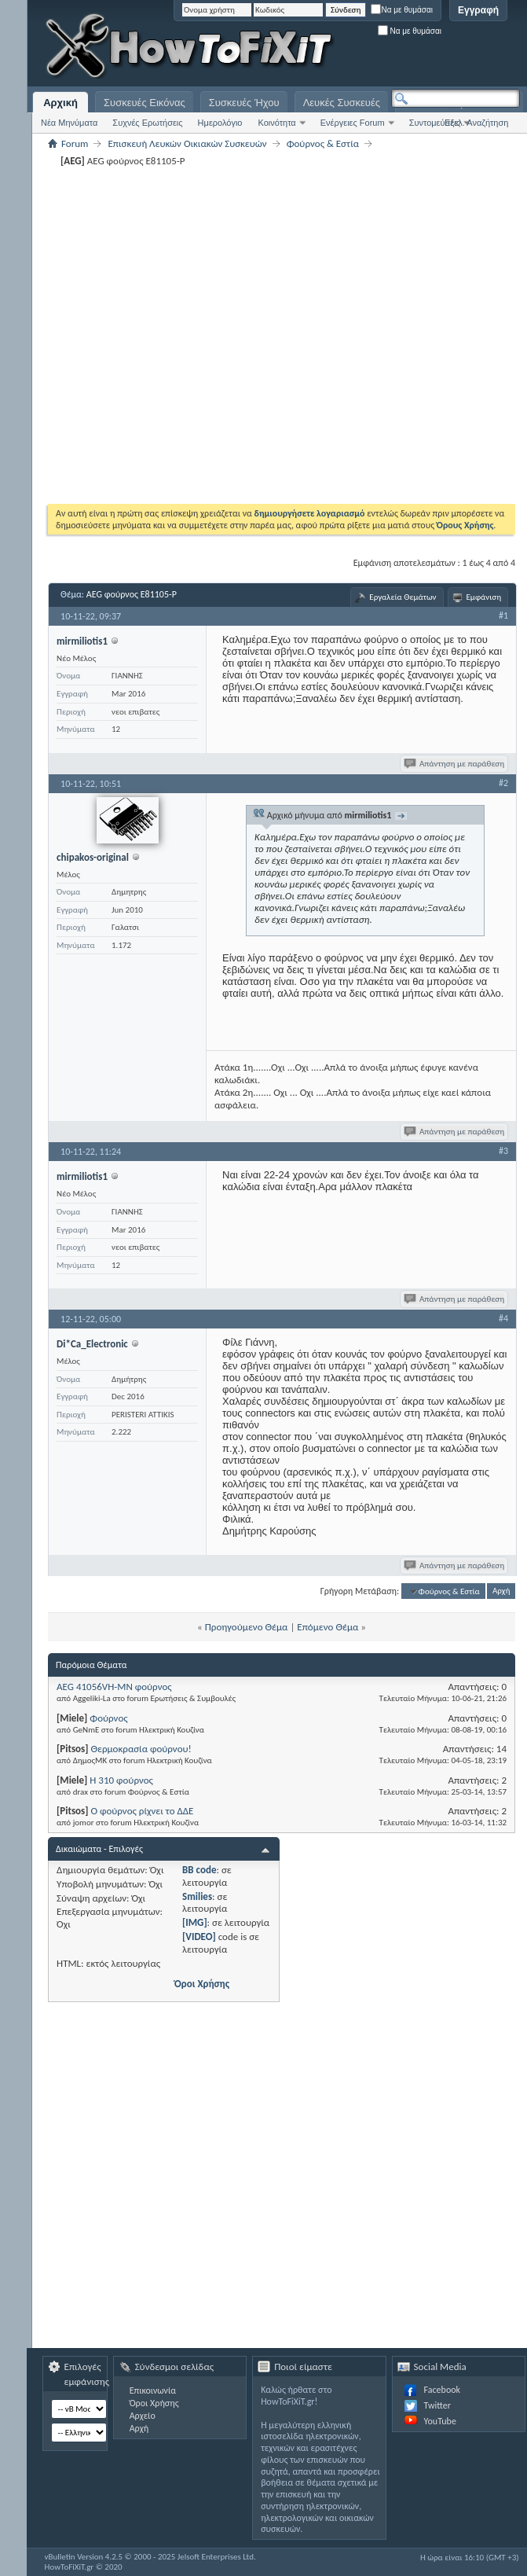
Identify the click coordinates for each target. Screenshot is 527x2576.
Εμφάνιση (484, 597)
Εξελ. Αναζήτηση (476, 122)
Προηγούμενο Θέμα (246, 1627)
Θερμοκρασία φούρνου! (140, 1749)
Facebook (442, 2389)
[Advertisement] (407, 47)
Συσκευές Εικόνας (144, 102)
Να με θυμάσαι (402, 10)
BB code (199, 1870)
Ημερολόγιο (220, 122)
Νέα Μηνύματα (69, 122)
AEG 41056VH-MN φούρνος (114, 1686)
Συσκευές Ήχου (244, 102)
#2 (503, 782)
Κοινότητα (276, 122)
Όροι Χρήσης (201, 1984)
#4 (503, 1318)
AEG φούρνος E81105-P (131, 594)
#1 (503, 615)
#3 (503, 1150)
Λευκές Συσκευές (341, 102)
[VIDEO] (199, 1936)
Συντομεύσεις (434, 122)
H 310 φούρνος (121, 1780)
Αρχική (60, 102)
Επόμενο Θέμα (327, 1627)
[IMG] (194, 1922)
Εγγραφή (478, 10)
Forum (74, 143)
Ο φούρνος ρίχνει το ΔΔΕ (141, 1811)
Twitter (437, 2405)
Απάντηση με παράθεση (455, 764)
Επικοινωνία (153, 2390)
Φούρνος (108, 1718)
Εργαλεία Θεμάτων (402, 597)
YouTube (440, 2421)
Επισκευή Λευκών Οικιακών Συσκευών (187, 143)
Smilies (197, 1896)
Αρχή (501, 1591)
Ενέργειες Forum (352, 122)
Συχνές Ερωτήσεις (147, 122)
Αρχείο (143, 2415)
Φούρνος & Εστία (323, 143)
